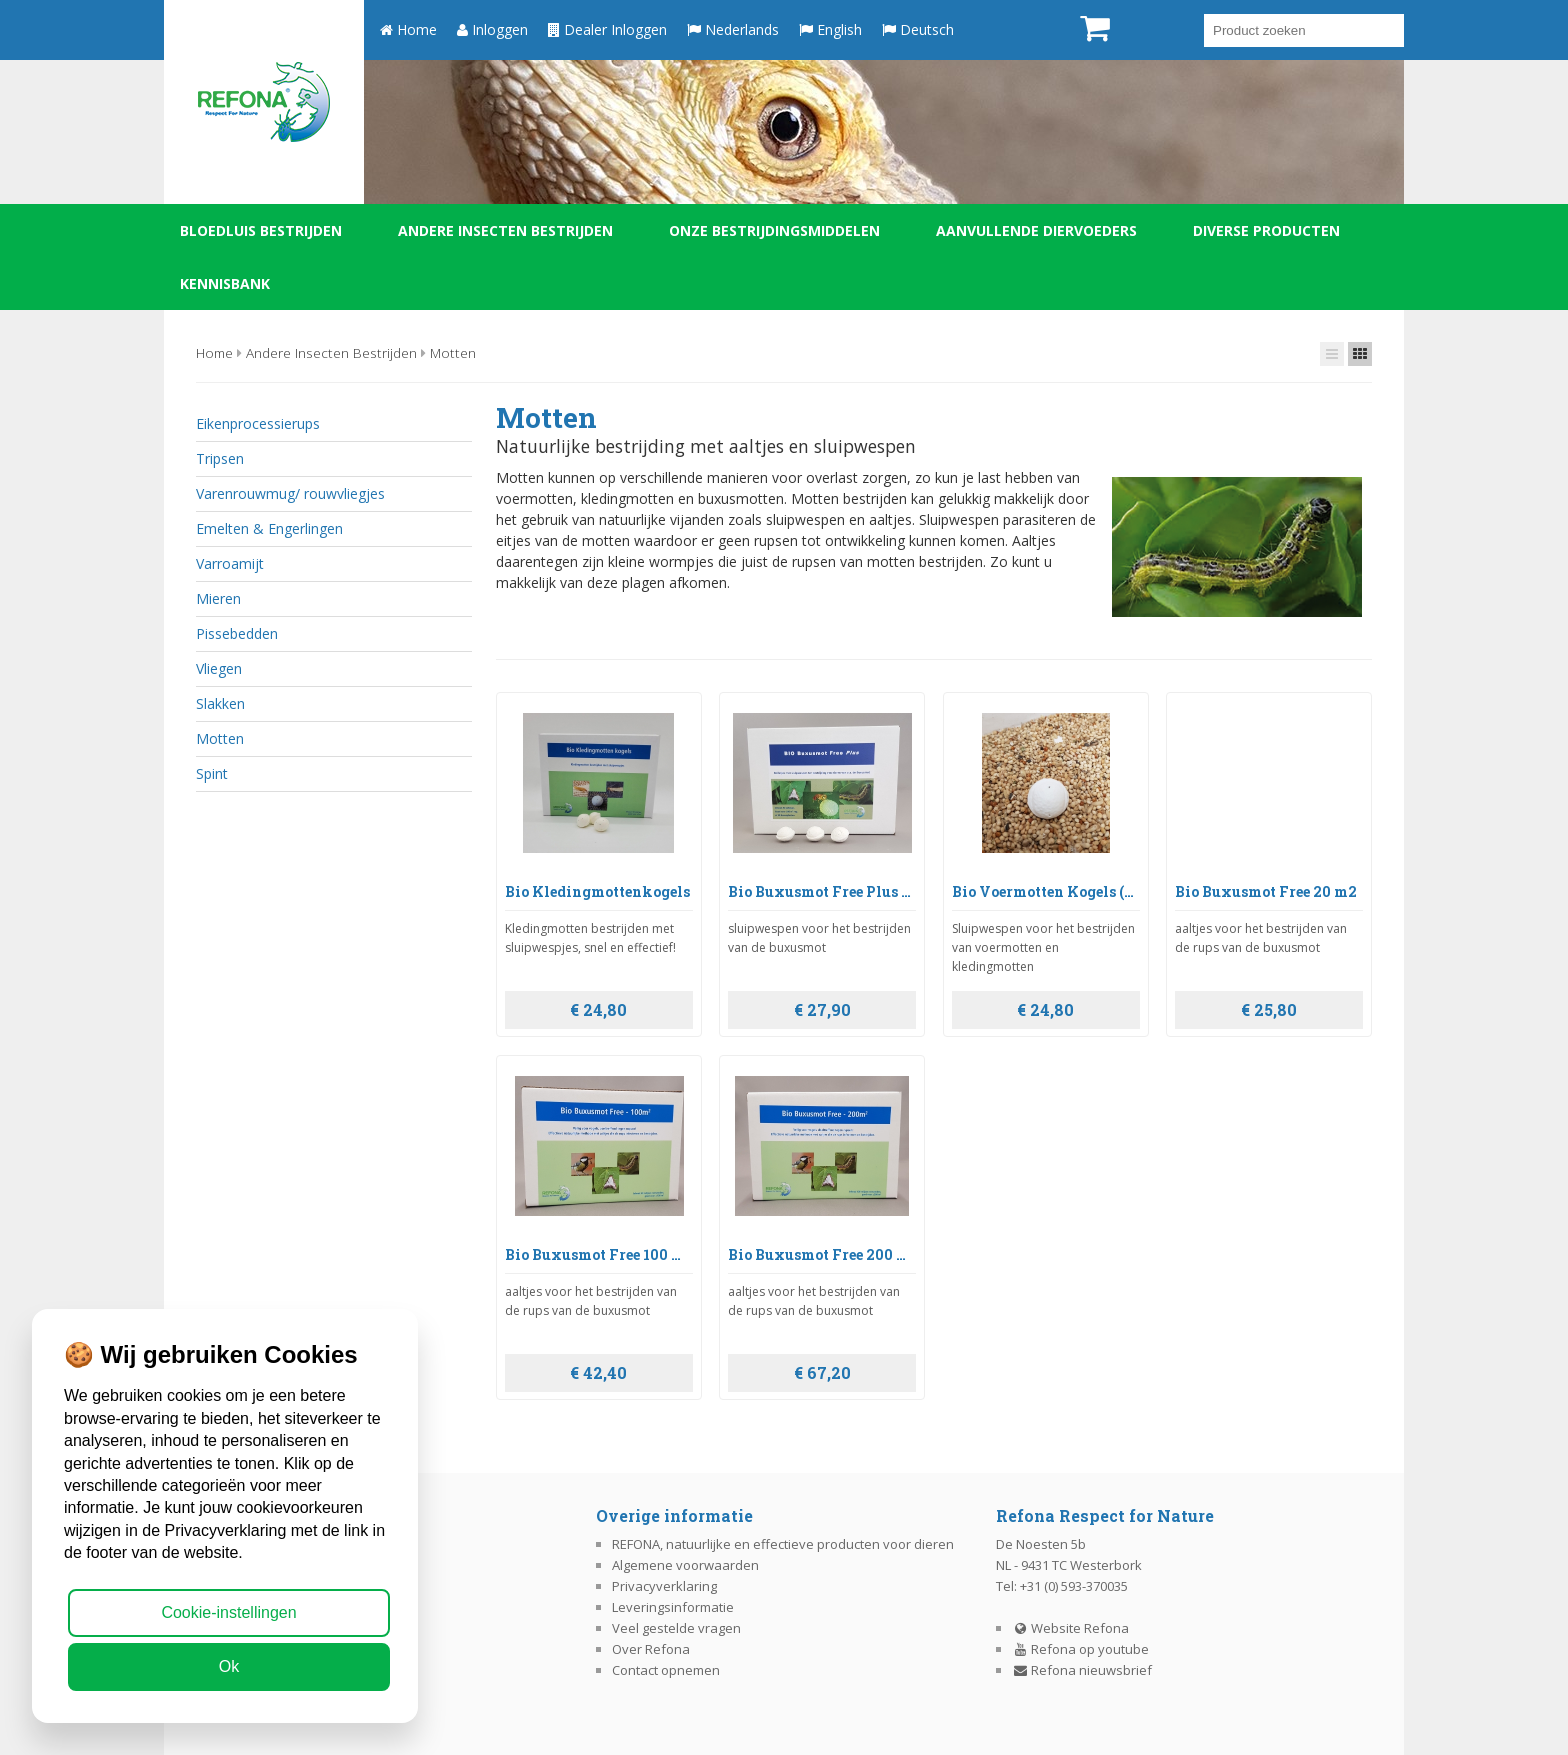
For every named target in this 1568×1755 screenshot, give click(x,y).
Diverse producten (1266, 230)
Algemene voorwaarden (685, 1565)
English (830, 29)
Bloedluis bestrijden (261, 230)
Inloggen (492, 29)
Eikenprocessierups (258, 423)
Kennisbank (225, 283)
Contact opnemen (666, 1670)
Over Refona (651, 1649)
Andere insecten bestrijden (505, 230)
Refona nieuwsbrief (1082, 1670)
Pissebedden (237, 633)
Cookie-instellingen (228, 1612)
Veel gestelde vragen (676, 1628)
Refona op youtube (1081, 1649)
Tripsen (220, 458)
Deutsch (918, 29)
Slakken (220, 703)
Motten (453, 352)
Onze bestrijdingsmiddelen (774, 230)
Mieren (218, 598)
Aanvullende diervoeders (1036, 230)
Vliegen (219, 668)
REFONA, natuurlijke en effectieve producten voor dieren (783, 1544)
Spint (212, 773)
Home (408, 29)
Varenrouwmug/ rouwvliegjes (290, 493)
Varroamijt (230, 563)
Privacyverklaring (664, 1586)
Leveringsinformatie (673, 1607)
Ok (229, 1666)
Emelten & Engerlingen (269, 528)
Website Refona (1071, 1628)
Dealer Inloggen (607, 29)
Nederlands (733, 29)
